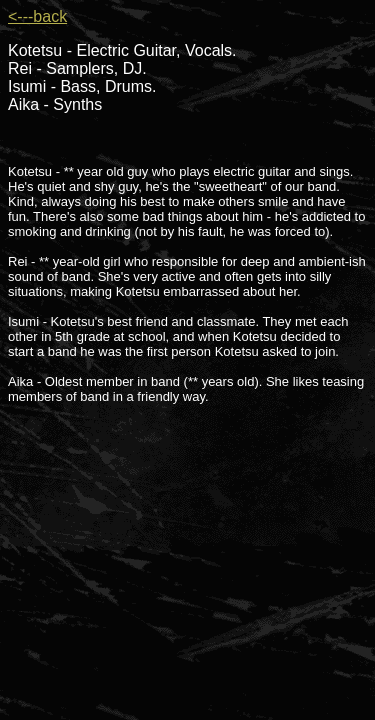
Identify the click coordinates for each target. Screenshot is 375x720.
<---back (37, 16)
